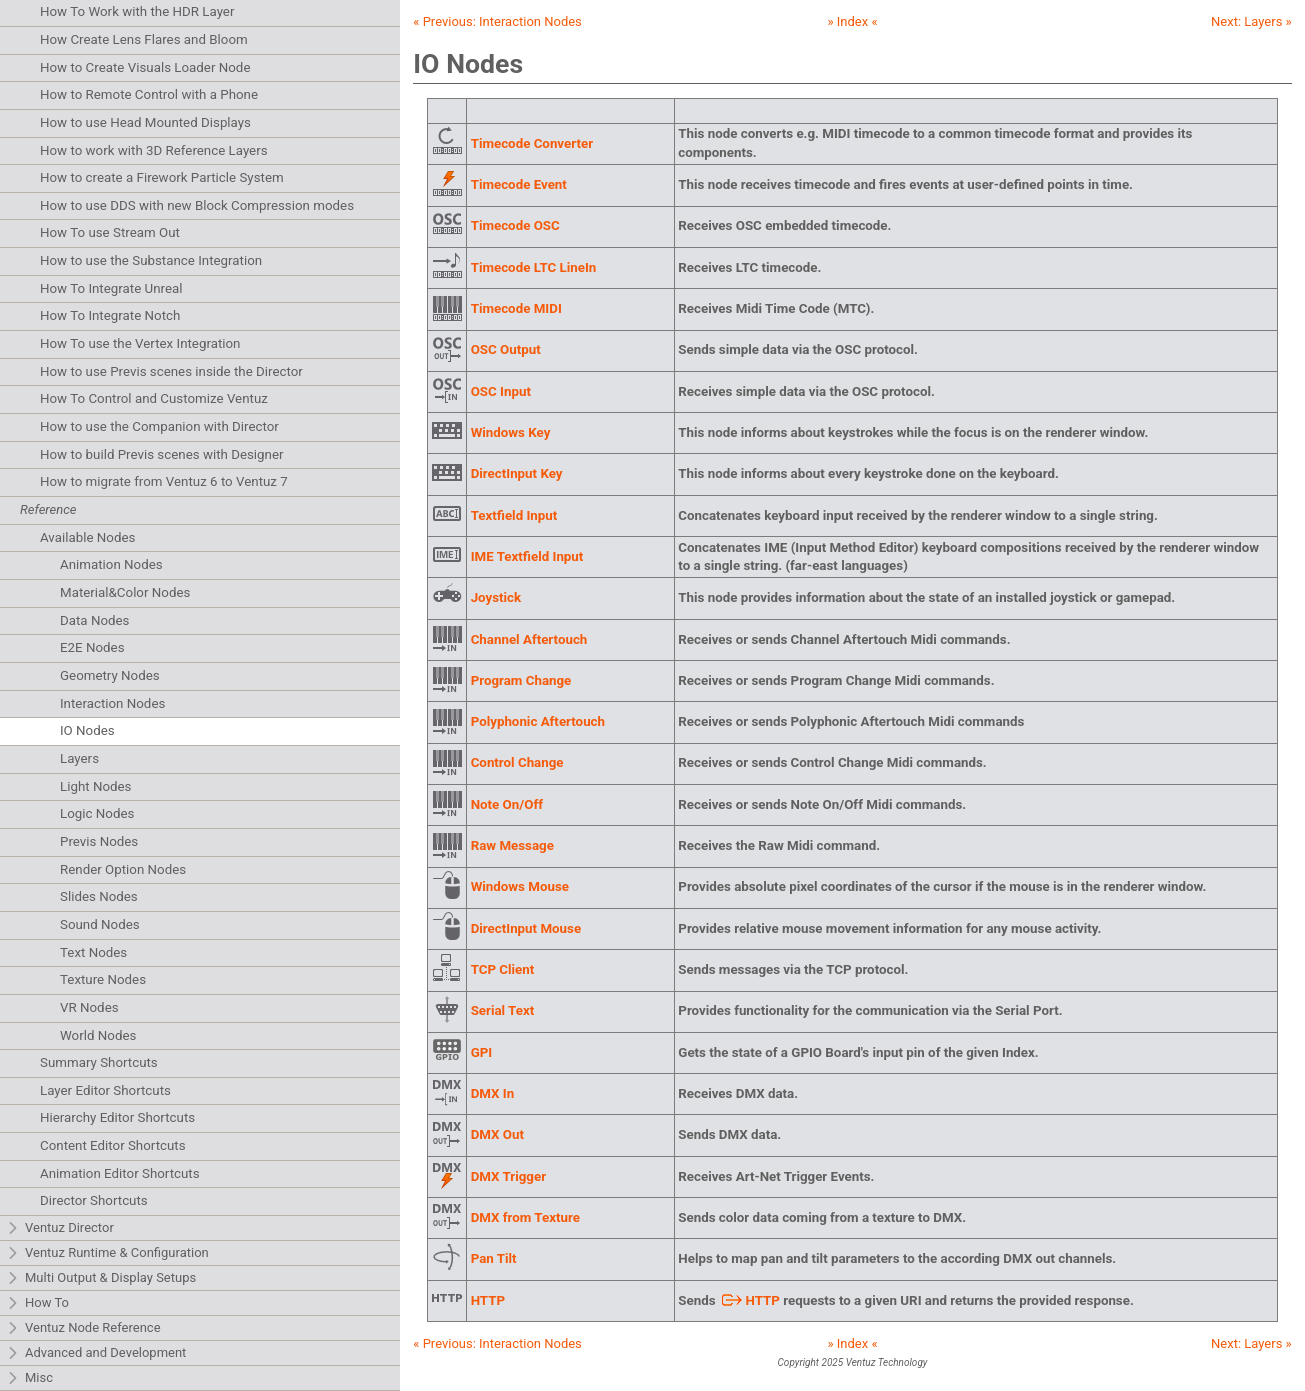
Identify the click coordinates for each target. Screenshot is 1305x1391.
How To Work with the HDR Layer (137, 11)
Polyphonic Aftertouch (538, 721)
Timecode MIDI (516, 308)
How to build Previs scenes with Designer (162, 454)
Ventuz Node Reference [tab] (83, 1328)
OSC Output (506, 349)
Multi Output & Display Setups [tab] (101, 1278)
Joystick (496, 597)
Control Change (517, 762)
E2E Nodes (92, 647)
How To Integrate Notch (110, 315)
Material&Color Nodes (125, 592)
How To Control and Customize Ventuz (154, 398)
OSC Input (501, 391)
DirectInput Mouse (526, 928)
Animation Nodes (111, 564)
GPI (482, 1052)
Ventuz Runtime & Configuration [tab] (107, 1253)
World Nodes (98, 1035)
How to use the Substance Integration (151, 260)
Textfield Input (514, 515)
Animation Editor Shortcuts (120, 1173)
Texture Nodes (103, 979)
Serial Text (503, 1010)
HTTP (488, 1300)
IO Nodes (87, 730)
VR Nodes (89, 1007)
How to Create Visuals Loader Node (145, 67)
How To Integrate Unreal (111, 288)
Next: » (1251, 21)
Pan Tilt (494, 1258)
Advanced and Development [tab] (96, 1353)
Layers (79, 758)
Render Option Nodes (123, 869)
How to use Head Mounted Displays (145, 122)
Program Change (521, 680)
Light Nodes (95, 786)
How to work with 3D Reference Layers (154, 150)
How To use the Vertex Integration (140, 343)
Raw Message (512, 845)
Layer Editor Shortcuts (105, 1090)
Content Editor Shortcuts (113, 1145)
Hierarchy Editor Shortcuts (117, 1117)
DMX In (493, 1093)
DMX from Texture (525, 1217)
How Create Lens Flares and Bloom (144, 39)
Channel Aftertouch (529, 639)
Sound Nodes (100, 924)
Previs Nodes (99, 841)
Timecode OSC (515, 225)
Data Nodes (95, 620)
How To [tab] (37, 1303)
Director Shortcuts (94, 1200)
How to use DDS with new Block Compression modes (197, 205)
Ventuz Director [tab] (60, 1228)
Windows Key (511, 432)
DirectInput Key (517, 473)
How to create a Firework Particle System (162, 177)
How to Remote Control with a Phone (149, 94)
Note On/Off (507, 804)
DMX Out (497, 1134)
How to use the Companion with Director (159, 426)
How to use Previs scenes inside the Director (171, 371)
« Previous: (497, 21)
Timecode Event (519, 184)
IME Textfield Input (527, 556)
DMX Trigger (508, 1176)
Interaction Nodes (112, 703)
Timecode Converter (532, 143)
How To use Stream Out (110, 232)
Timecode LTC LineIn (534, 267)
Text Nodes (93, 952)
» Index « (852, 21)
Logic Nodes (97, 813)
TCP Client (503, 969)
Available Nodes (87, 537)
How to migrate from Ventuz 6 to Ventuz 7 (164, 481)
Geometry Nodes (110, 675)
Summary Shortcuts (99, 1062)
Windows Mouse (520, 886)
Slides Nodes (99, 896)
